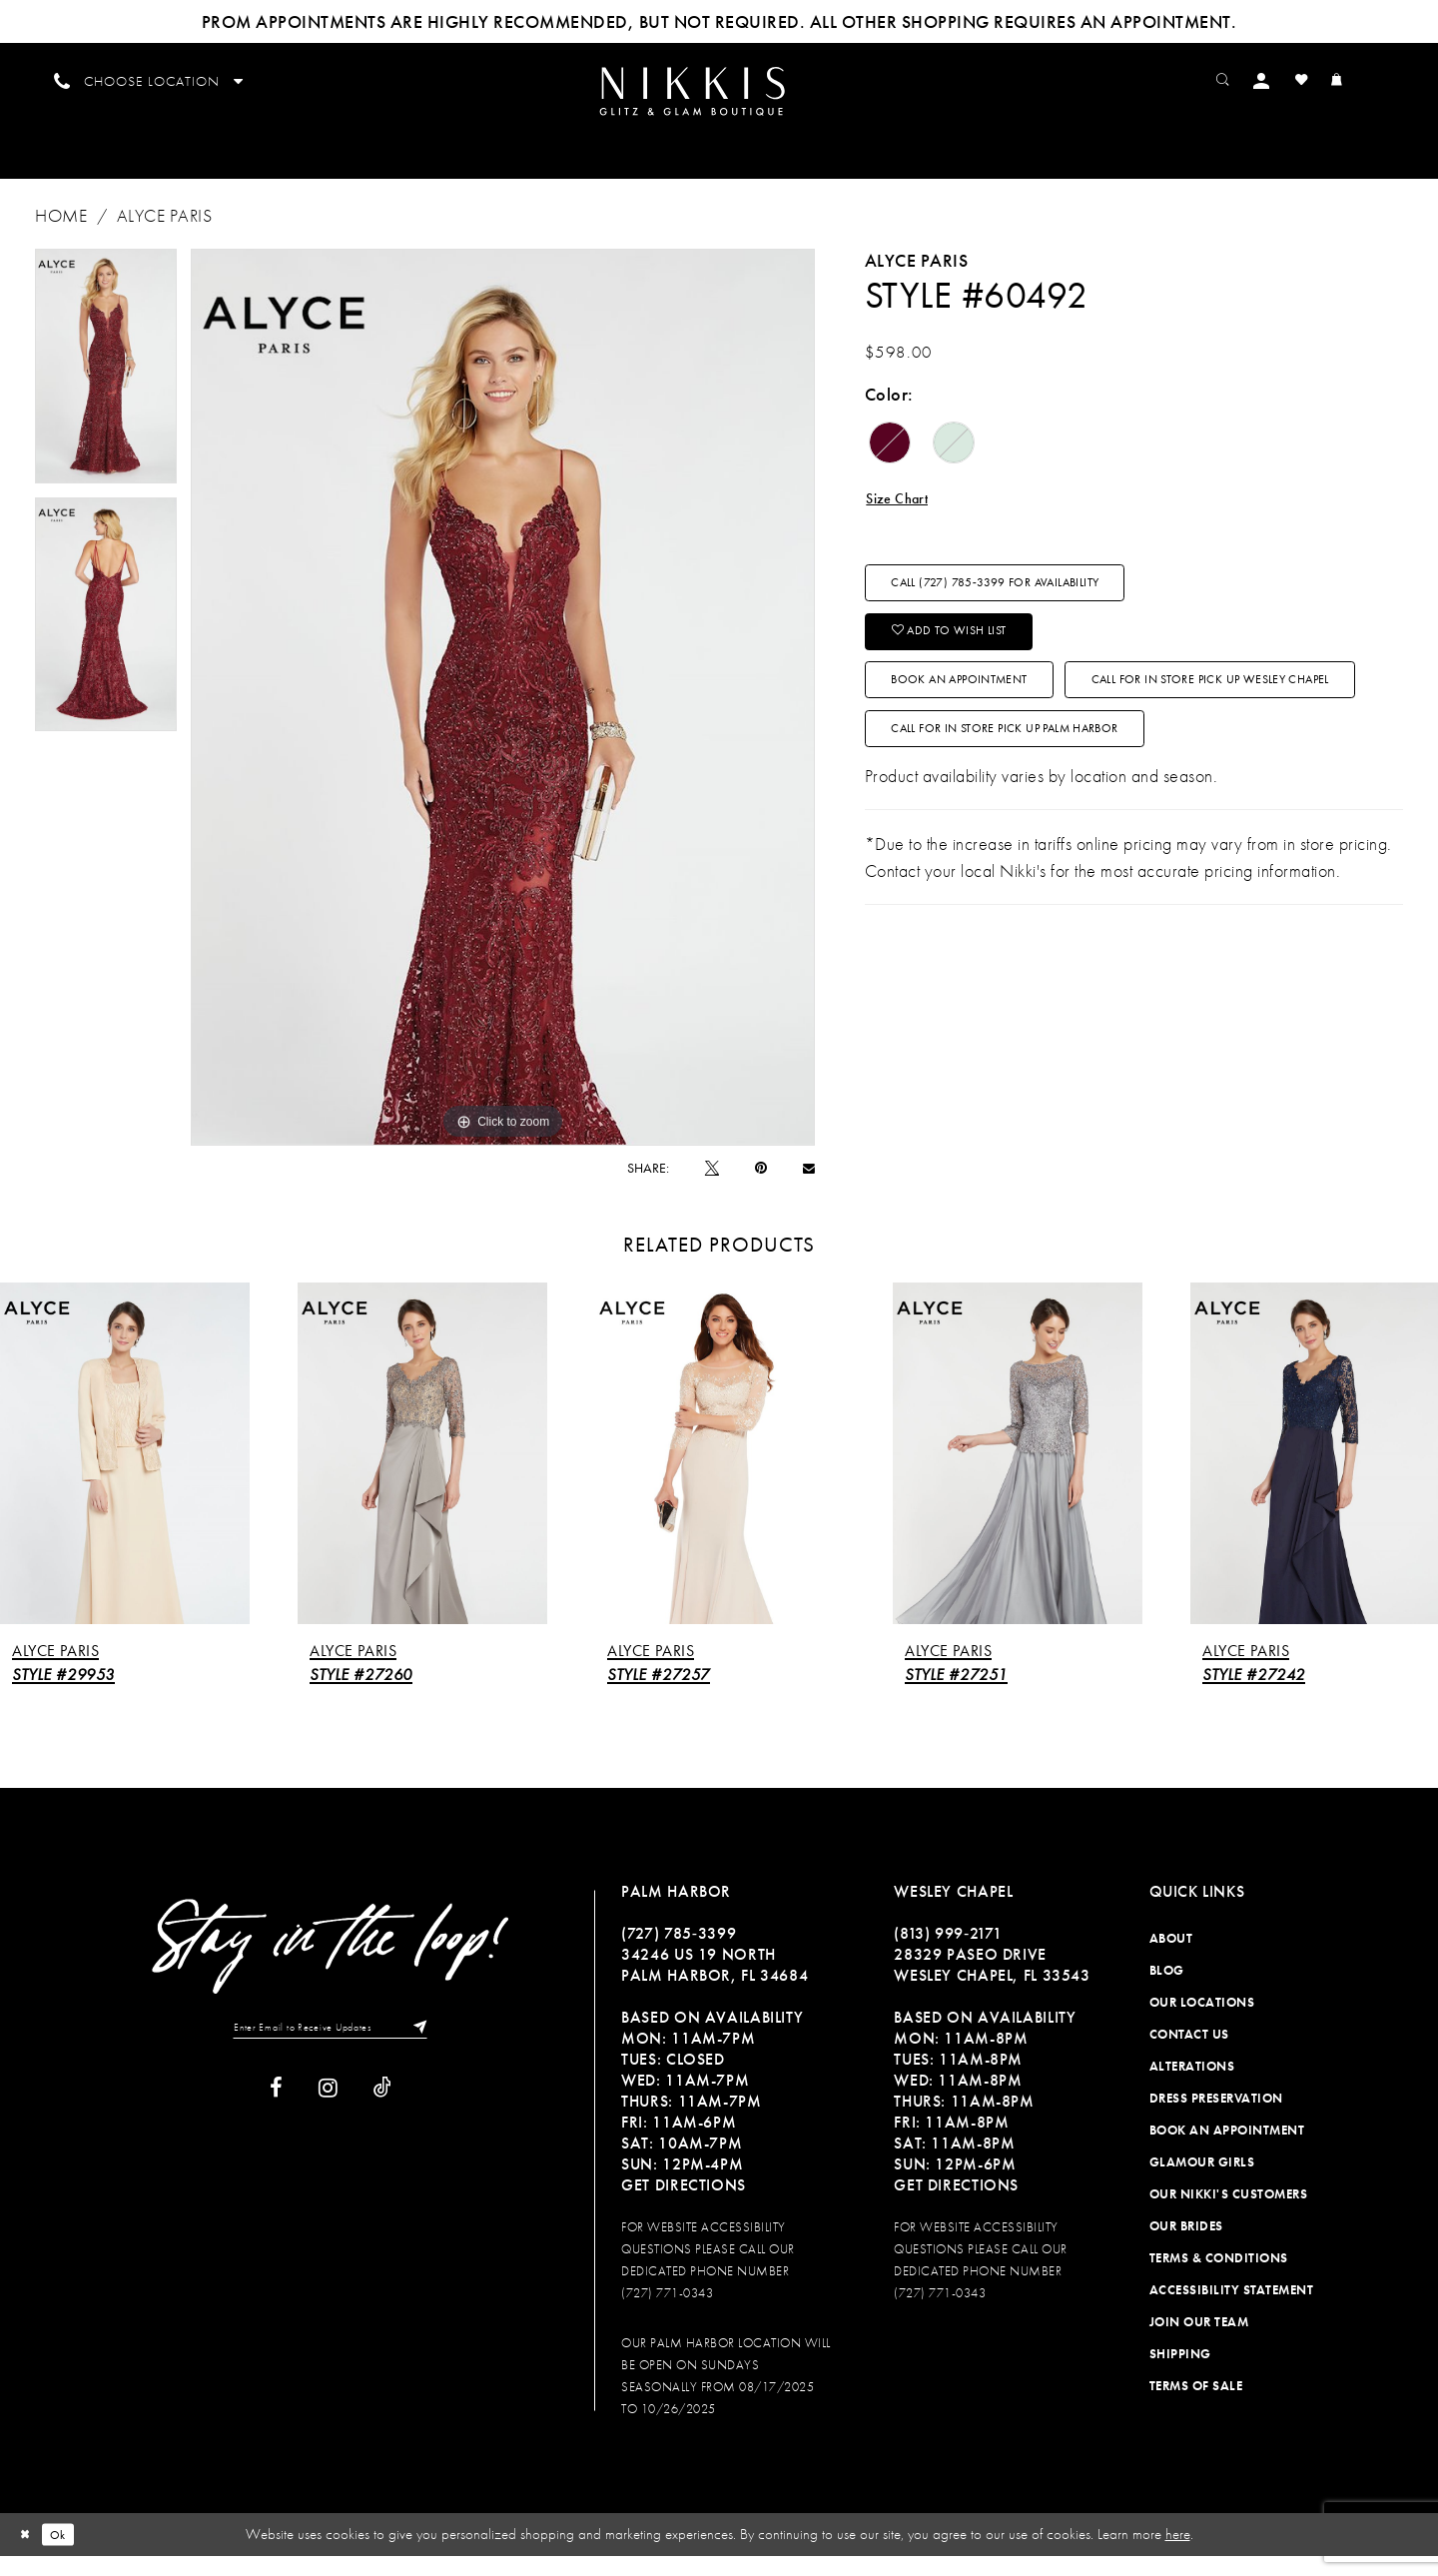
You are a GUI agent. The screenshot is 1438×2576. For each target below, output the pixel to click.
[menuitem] (718, 101)
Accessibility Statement (1231, 2310)
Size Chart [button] (906, 521)
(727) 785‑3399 (678, 1954)
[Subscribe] (440, 2051)
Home (61, 236)
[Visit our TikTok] (382, 2114)
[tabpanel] (106, 386)
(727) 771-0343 (667, 2313)
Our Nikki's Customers (1228, 2214)
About (1171, 1959)
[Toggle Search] (1248, 79)
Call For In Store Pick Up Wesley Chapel (1056, 802)
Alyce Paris (165, 236)
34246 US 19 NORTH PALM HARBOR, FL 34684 (714, 1986)
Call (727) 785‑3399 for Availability (1036, 617)
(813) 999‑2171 (948, 1954)
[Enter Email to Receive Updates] (330, 2051)
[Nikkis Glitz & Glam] (718, 102)
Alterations (1192, 2087)
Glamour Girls (1202, 2182)
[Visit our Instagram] (328, 2114)
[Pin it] (761, 1189)
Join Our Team (1199, 2342)
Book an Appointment (989, 740)
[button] (1293, 79)
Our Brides (1186, 2246)
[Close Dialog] (29, 2554)
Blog (1166, 1991)
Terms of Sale (1196, 2406)
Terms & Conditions (1218, 2278)
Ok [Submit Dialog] (69, 2554)
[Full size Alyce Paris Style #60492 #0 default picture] (503, 718)
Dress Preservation (1216, 2119)
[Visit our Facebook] (276, 2114)
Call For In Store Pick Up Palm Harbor (1050, 864)
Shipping (1180, 2374)
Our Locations (1202, 2023)
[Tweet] (712, 1188)
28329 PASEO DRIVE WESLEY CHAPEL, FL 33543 (991, 1986)
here (1177, 2555)
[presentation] (125, 1474)
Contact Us (1189, 2055)
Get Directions (683, 2205)
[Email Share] (809, 1188)
